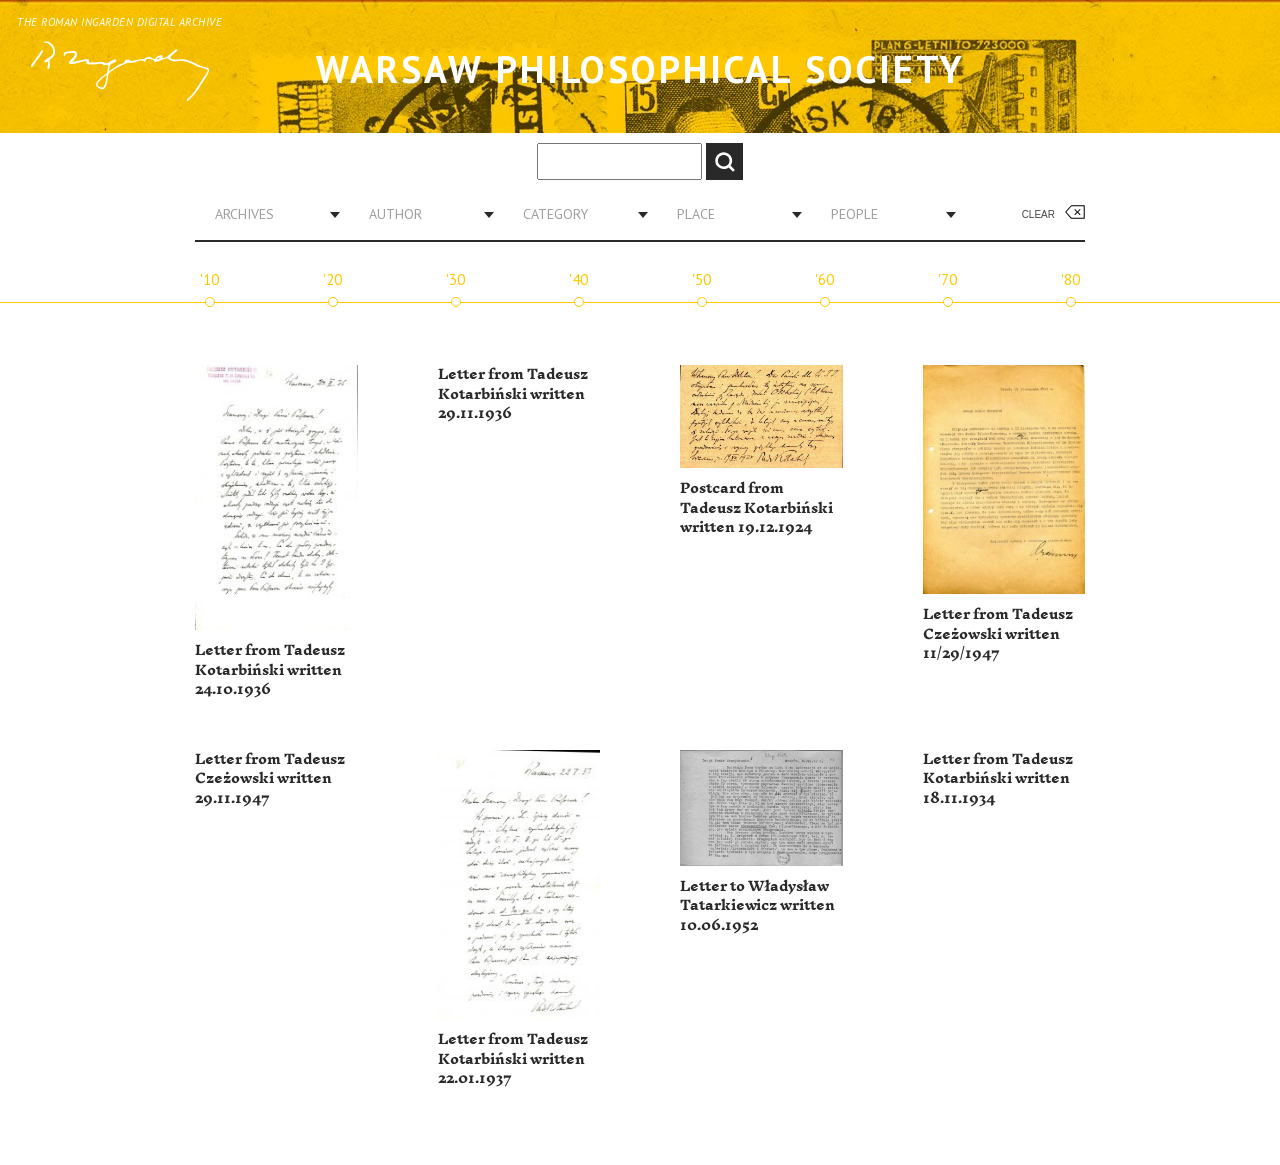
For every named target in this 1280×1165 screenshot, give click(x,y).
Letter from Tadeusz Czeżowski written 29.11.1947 (270, 779)
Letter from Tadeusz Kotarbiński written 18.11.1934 (998, 779)
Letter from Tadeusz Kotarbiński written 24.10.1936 (270, 670)
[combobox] (270, 214)
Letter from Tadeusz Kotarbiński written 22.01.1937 (513, 1059)
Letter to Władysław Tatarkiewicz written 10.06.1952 (757, 906)
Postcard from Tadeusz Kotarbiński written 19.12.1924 (756, 508)
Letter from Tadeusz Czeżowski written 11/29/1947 (998, 634)
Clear (1038, 214)
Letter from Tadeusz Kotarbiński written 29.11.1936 (513, 394)
